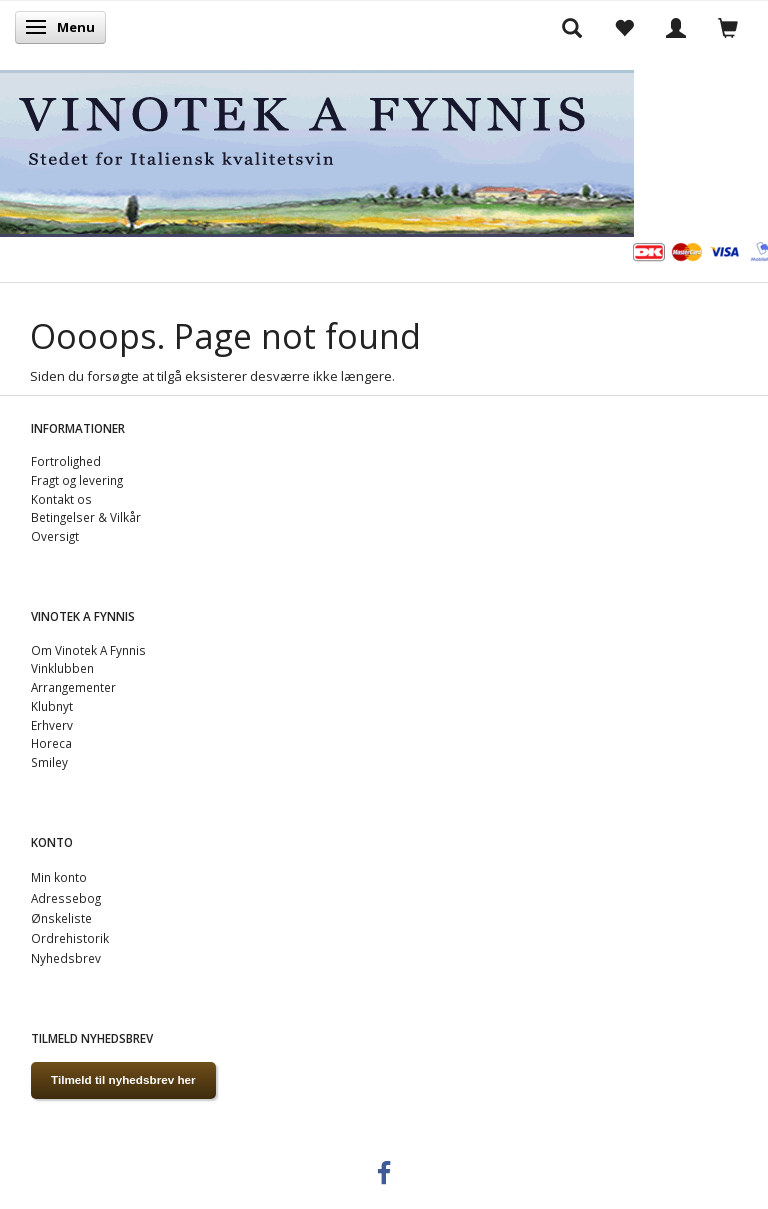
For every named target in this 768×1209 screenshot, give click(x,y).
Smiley (49, 762)
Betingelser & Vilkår (86, 517)
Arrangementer (73, 687)
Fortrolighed (66, 461)
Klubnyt (52, 706)
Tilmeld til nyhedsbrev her (123, 1079)
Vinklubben (62, 668)
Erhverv (52, 725)
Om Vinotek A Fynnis (88, 650)
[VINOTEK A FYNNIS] (317, 149)
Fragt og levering (77, 480)
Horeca (51, 743)
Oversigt (55, 536)
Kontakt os (61, 499)
